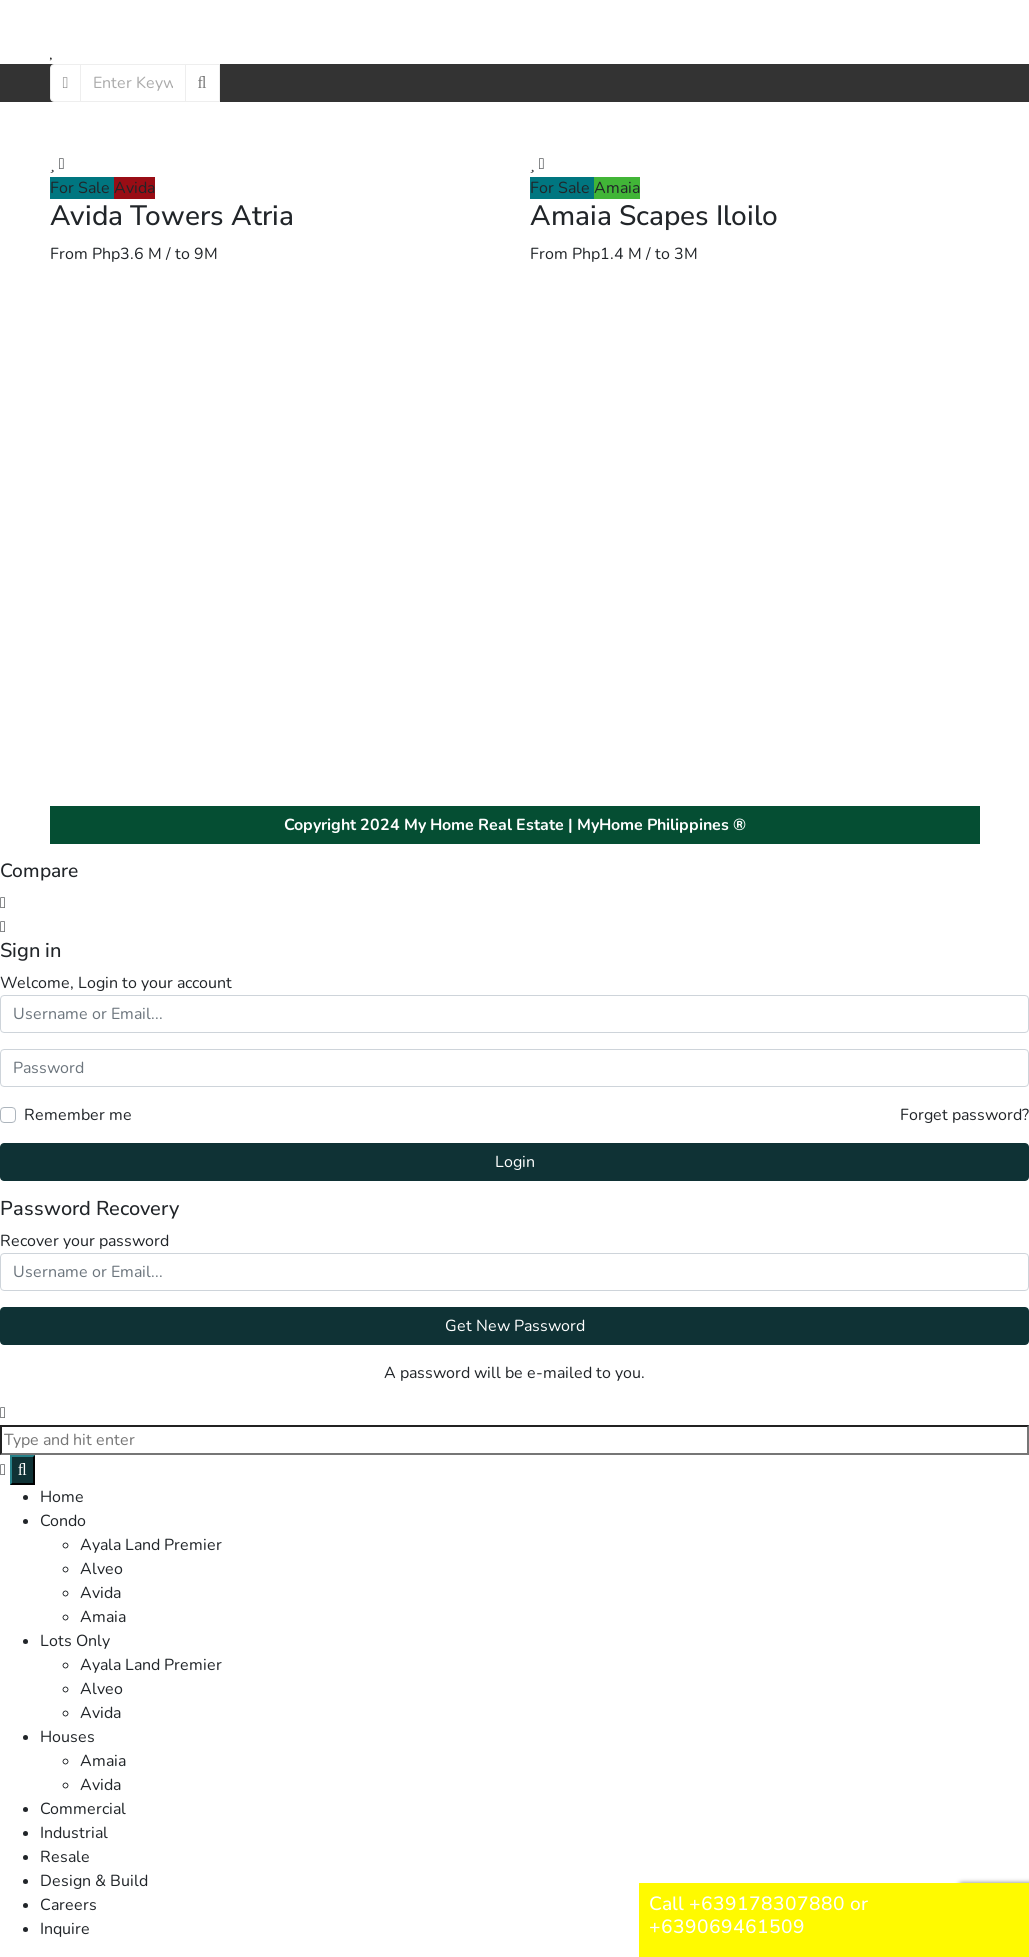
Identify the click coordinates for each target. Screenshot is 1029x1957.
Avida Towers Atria (172, 216)
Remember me (78, 1115)
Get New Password (515, 1326)
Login (515, 1162)
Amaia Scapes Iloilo (654, 216)
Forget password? (964, 1115)
